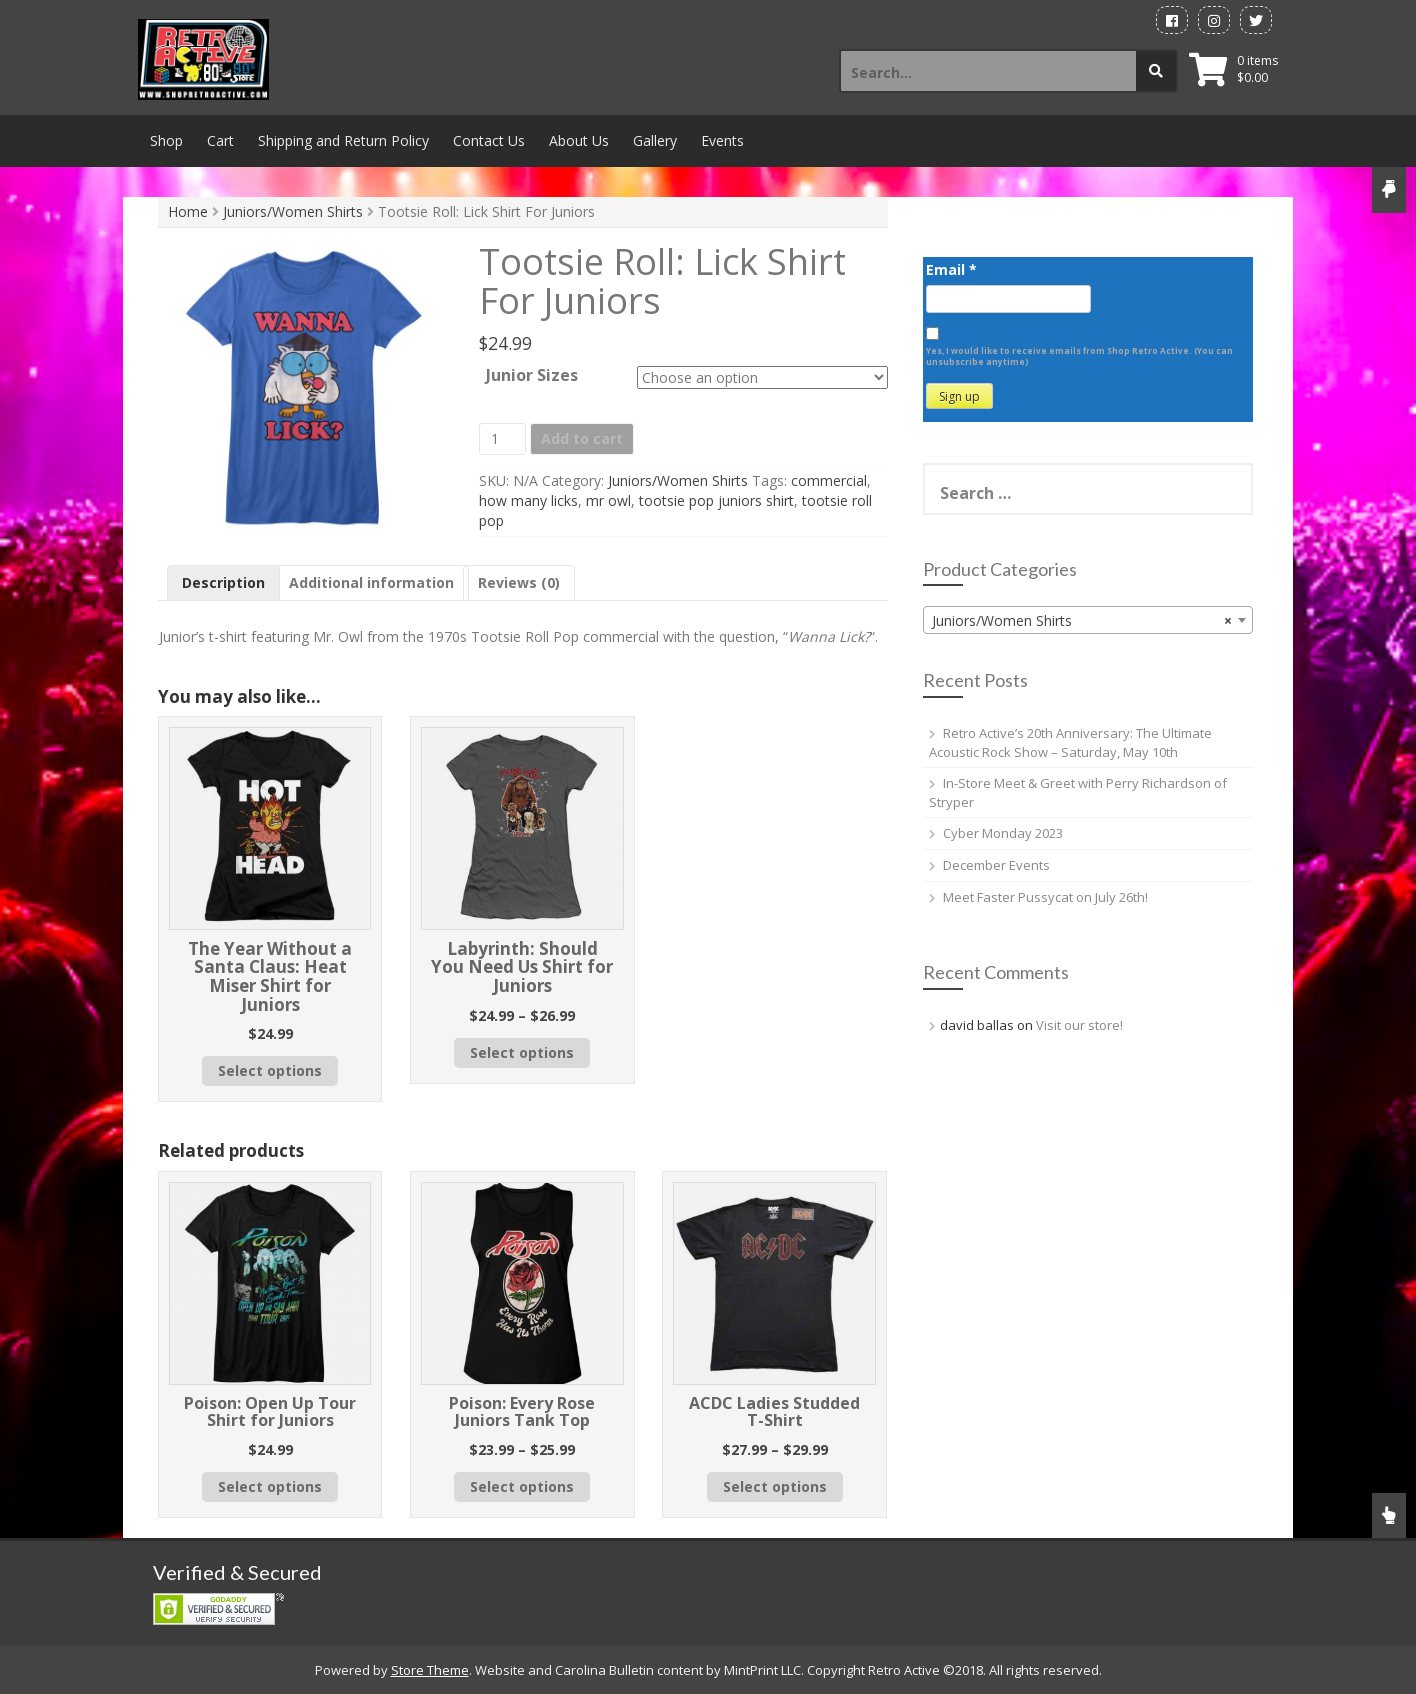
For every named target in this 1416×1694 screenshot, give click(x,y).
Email (951, 269)
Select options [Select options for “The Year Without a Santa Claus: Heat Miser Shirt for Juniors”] (270, 1070)
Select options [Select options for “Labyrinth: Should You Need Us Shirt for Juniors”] (522, 1052)
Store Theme (430, 1670)
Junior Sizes (532, 374)
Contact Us (489, 140)
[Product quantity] (502, 439)
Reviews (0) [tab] (519, 582)
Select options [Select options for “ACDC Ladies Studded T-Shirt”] (775, 1486)
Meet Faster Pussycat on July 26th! (1045, 897)
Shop (166, 140)
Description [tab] (223, 582)
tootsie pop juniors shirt (716, 500)
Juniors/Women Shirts (293, 211)
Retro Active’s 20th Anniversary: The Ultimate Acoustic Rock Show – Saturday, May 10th (1070, 742)
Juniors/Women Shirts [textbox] (1082, 621)
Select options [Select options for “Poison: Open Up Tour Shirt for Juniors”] (270, 1486)
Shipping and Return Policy (343, 140)
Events (722, 140)
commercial (829, 480)
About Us (579, 140)
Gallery (655, 140)
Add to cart (582, 438)
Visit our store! (1079, 1025)
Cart (220, 140)
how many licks (528, 500)
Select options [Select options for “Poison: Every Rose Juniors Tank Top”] (522, 1486)
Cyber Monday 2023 (1003, 833)
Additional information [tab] (371, 582)
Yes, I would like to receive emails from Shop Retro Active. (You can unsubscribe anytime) (1079, 356)
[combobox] (1088, 620)
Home (188, 211)
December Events (996, 865)
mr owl (608, 500)
